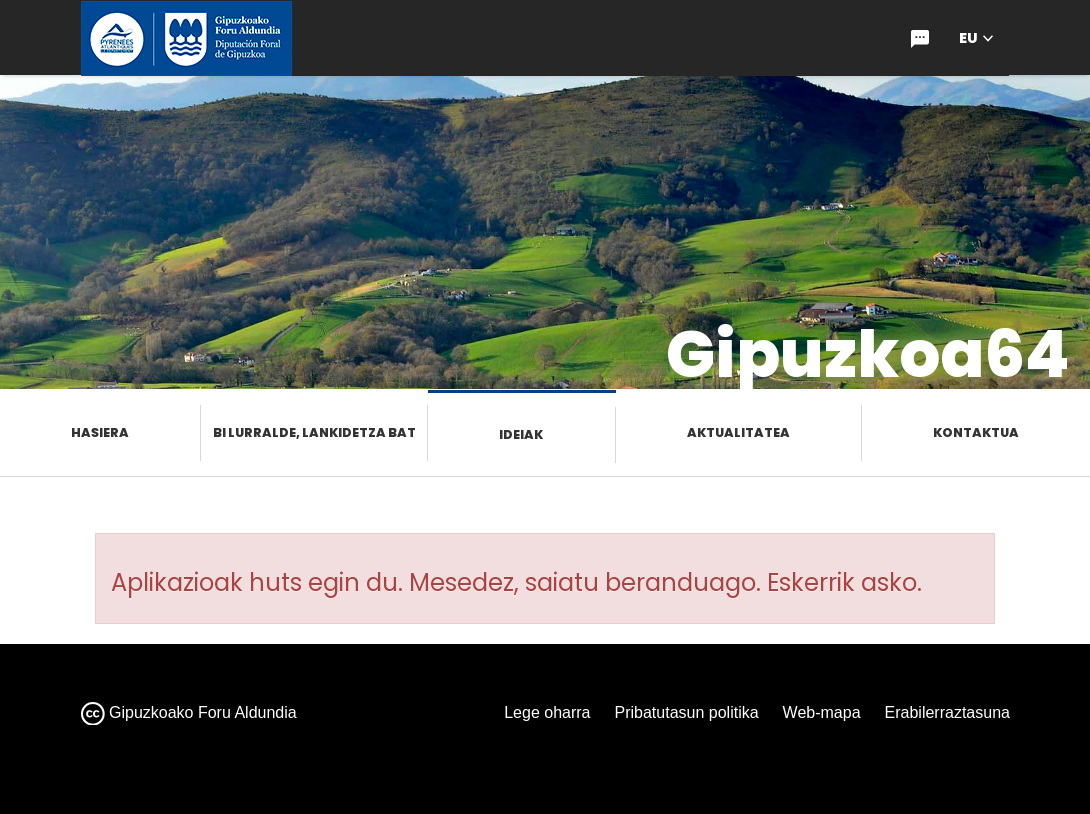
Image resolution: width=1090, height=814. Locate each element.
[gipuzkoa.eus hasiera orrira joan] (186, 38)
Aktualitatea (738, 432)
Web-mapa (822, 712)
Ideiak (521, 434)
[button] (976, 38)
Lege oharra (547, 712)
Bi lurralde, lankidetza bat (314, 432)
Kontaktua (976, 432)
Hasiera (100, 432)
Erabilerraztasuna (947, 712)
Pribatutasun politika (687, 712)
